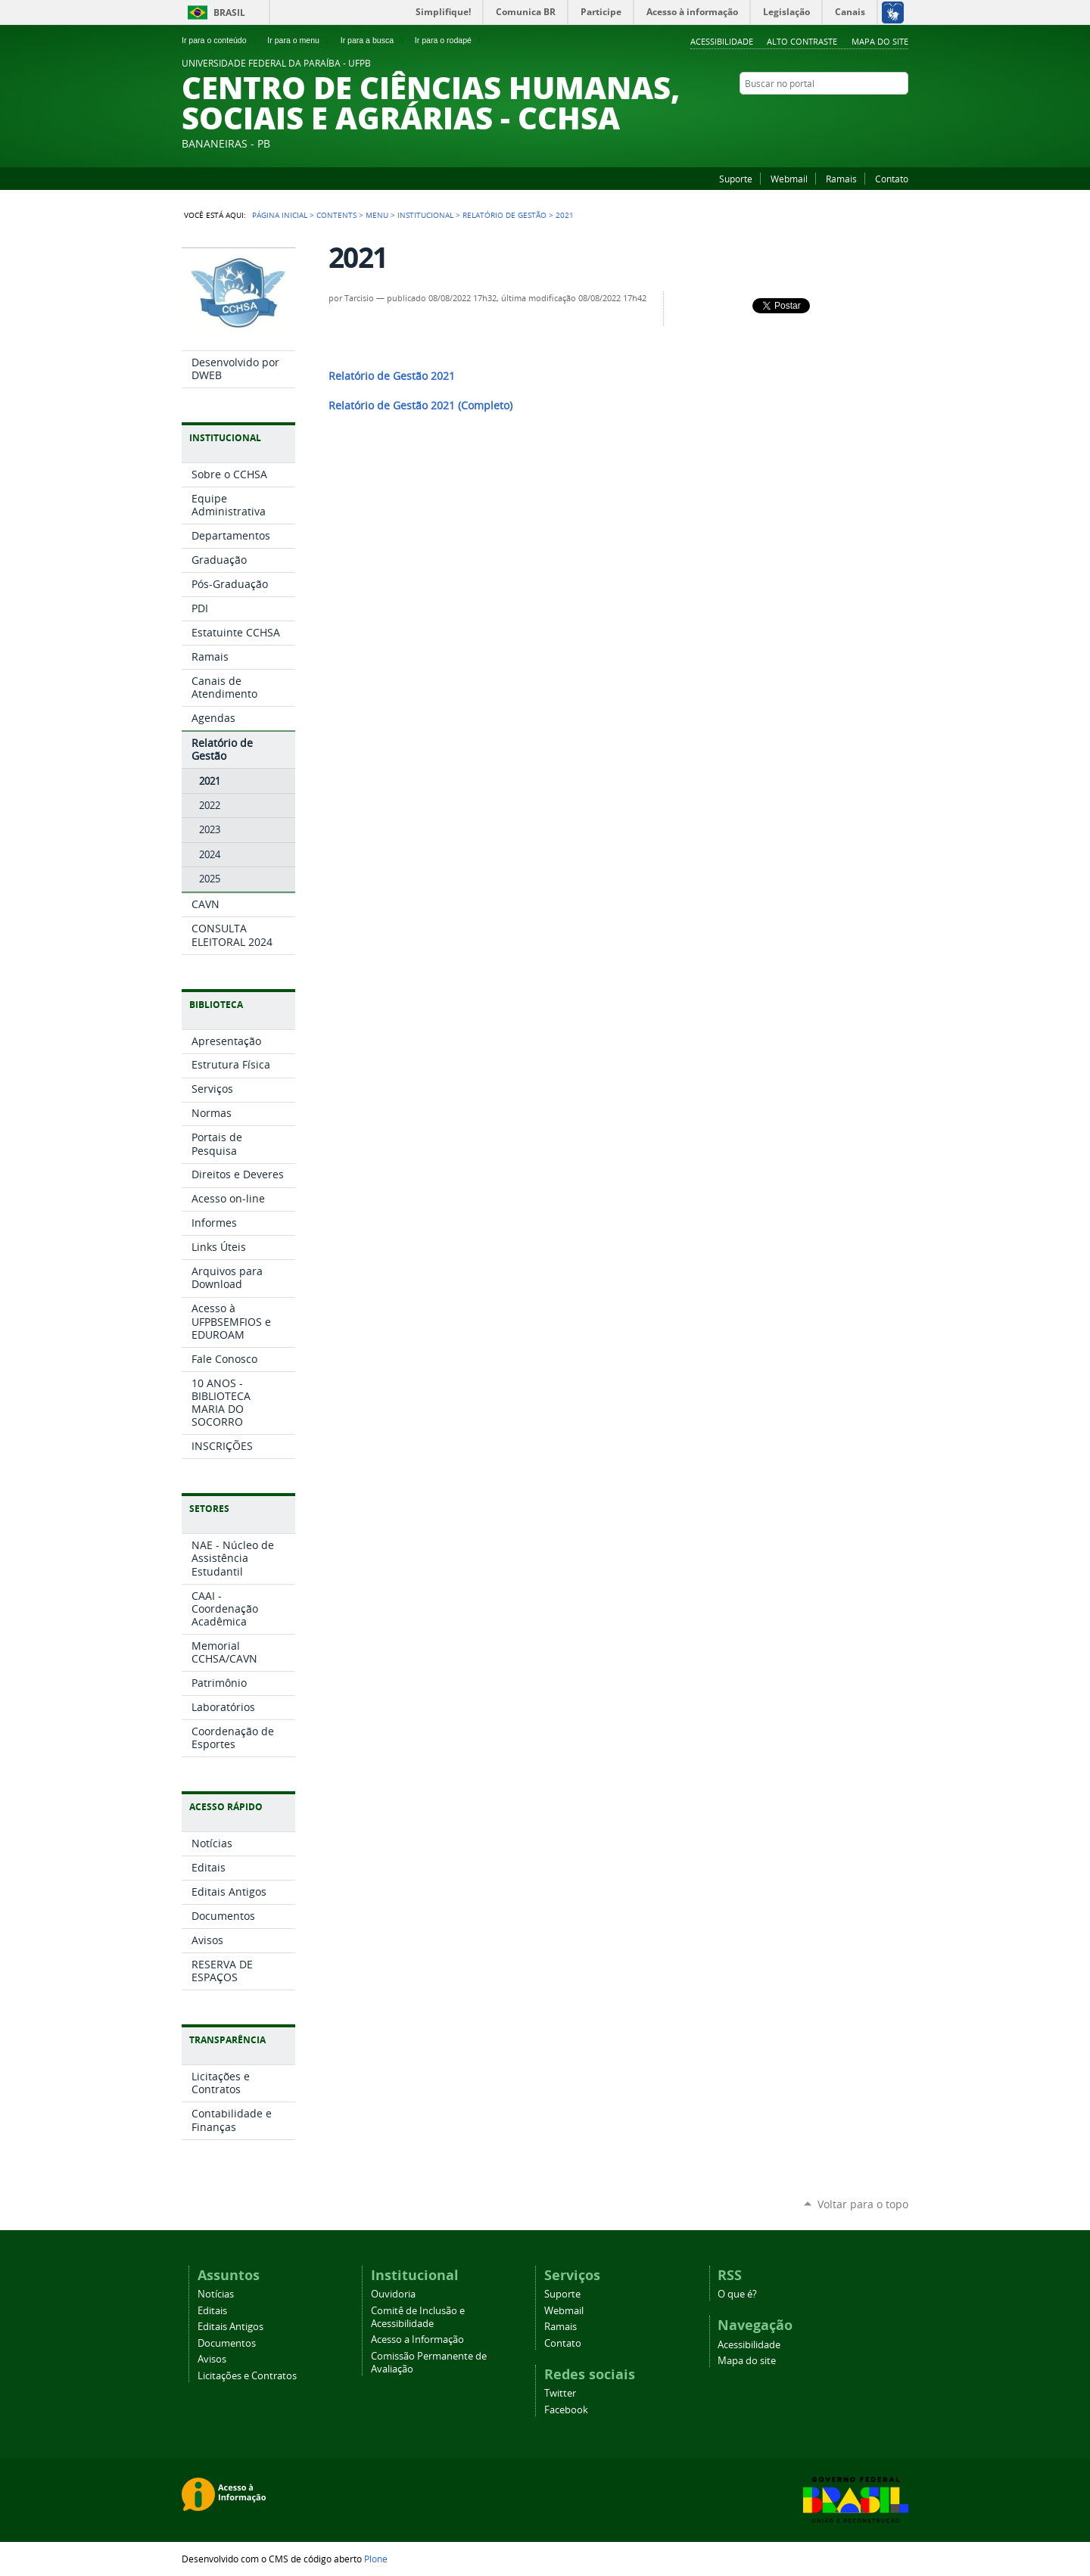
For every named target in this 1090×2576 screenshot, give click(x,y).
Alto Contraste (802, 41)
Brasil (229, 12)
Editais (212, 2310)
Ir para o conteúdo (220, 40)
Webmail (789, 179)
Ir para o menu (299, 40)
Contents (336, 215)
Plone (376, 2559)
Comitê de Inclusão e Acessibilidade (418, 2317)
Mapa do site (880, 41)
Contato (891, 179)
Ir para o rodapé (449, 40)
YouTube (862, 112)
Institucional (425, 215)
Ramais (841, 179)
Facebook (881, 112)
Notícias (216, 2294)
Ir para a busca (373, 40)
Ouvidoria (393, 2294)
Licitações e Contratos (247, 2375)
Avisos (212, 2359)
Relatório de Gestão (504, 215)
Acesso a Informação (417, 2339)
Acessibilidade (721, 41)
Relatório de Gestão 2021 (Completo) (420, 405)
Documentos (227, 2343)
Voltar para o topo (863, 2204)
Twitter (560, 2393)
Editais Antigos (230, 2326)
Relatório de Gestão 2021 (392, 376)
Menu (377, 215)
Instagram (900, 112)
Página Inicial (279, 215)
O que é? (737, 2294)
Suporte (735, 179)
